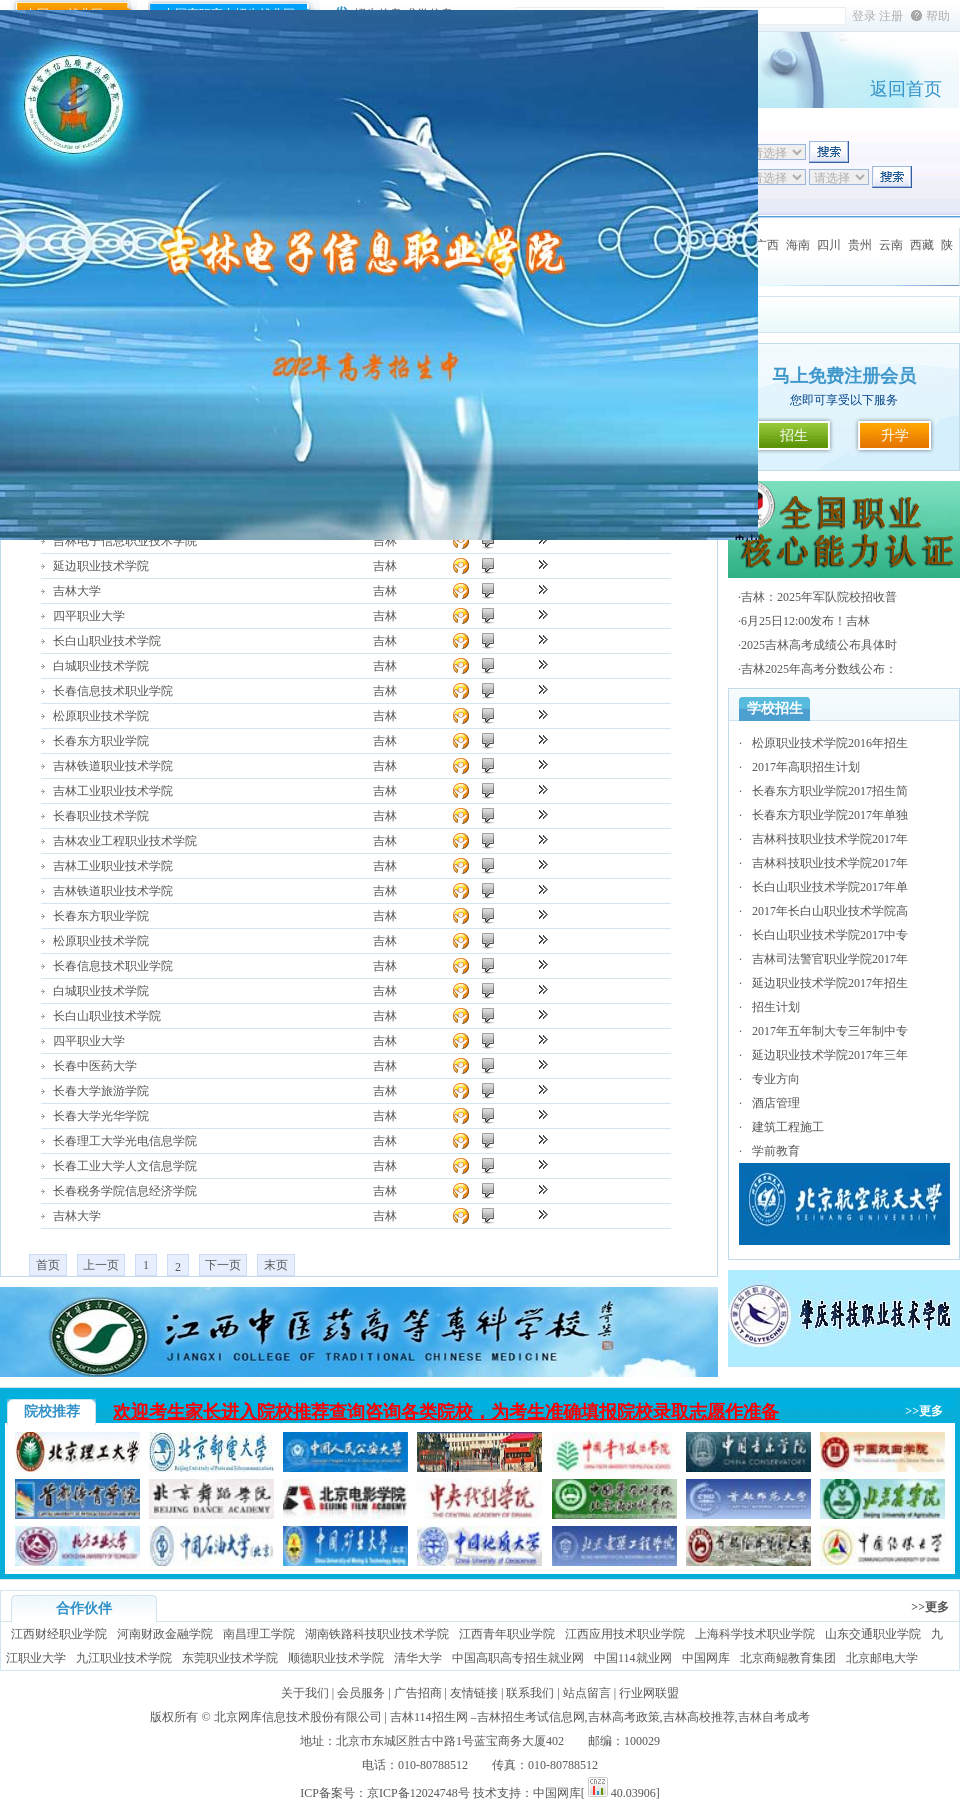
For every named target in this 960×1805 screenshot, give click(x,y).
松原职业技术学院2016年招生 (830, 743)
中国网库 (706, 1658)
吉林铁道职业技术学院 (113, 766)
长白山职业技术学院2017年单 (830, 887)
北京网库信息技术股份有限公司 (298, 1717)
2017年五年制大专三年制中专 (830, 1031)
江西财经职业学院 (59, 1634)
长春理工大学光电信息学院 (125, 1141)
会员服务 (361, 1693)
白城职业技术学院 (101, 666)
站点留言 (587, 1693)
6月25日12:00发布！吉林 (805, 621)
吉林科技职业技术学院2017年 (830, 839)
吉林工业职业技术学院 (113, 791)
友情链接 (474, 1693)
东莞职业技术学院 (230, 1658)
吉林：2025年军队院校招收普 (819, 597)
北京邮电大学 (882, 1658)
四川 (829, 245)
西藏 (922, 245)
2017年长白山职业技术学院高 (830, 911)
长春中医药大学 (95, 1066)
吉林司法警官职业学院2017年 (830, 959)
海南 (798, 245)
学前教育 (776, 1151)
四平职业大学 (89, 616)
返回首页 (906, 89)
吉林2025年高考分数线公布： (819, 669)
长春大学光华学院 (101, 1116)
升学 (895, 435)
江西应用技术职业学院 (625, 1634)
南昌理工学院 (259, 1634)
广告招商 (418, 1693)
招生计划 (776, 1007)
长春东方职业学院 (101, 741)
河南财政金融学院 (165, 1634)
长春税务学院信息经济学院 (125, 1191)
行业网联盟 (649, 1693)
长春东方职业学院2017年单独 (830, 815)
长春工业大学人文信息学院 (125, 1166)
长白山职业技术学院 (107, 641)
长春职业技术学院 (101, 816)
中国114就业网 (633, 1658)
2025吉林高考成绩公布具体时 (819, 645)
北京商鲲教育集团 (788, 1658)
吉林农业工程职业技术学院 (125, 841)
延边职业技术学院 (101, 566)
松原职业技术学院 (101, 716)
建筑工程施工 (788, 1127)
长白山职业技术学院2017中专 (830, 935)
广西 (767, 245)
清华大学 (418, 1658)
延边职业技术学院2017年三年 (830, 1055)
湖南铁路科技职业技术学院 (377, 1634)
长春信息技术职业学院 (113, 691)
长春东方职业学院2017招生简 (830, 791)
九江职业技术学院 (124, 1658)
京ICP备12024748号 (418, 1793)
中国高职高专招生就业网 (518, 1658)
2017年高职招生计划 (806, 767)
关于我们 (305, 1693)
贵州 (860, 245)
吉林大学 (77, 591)
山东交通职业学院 (873, 1634)
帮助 (938, 16)
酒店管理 (776, 1103)
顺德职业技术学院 (336, 1658)
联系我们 (530, 1693)
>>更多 (924, 1411)
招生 (794, 435)
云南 (891, 245)
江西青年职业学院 (507, 1634)
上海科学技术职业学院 (755, 1634)
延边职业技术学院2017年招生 (830, 983)
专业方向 (776, 1079)
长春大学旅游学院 (101, 1091)
